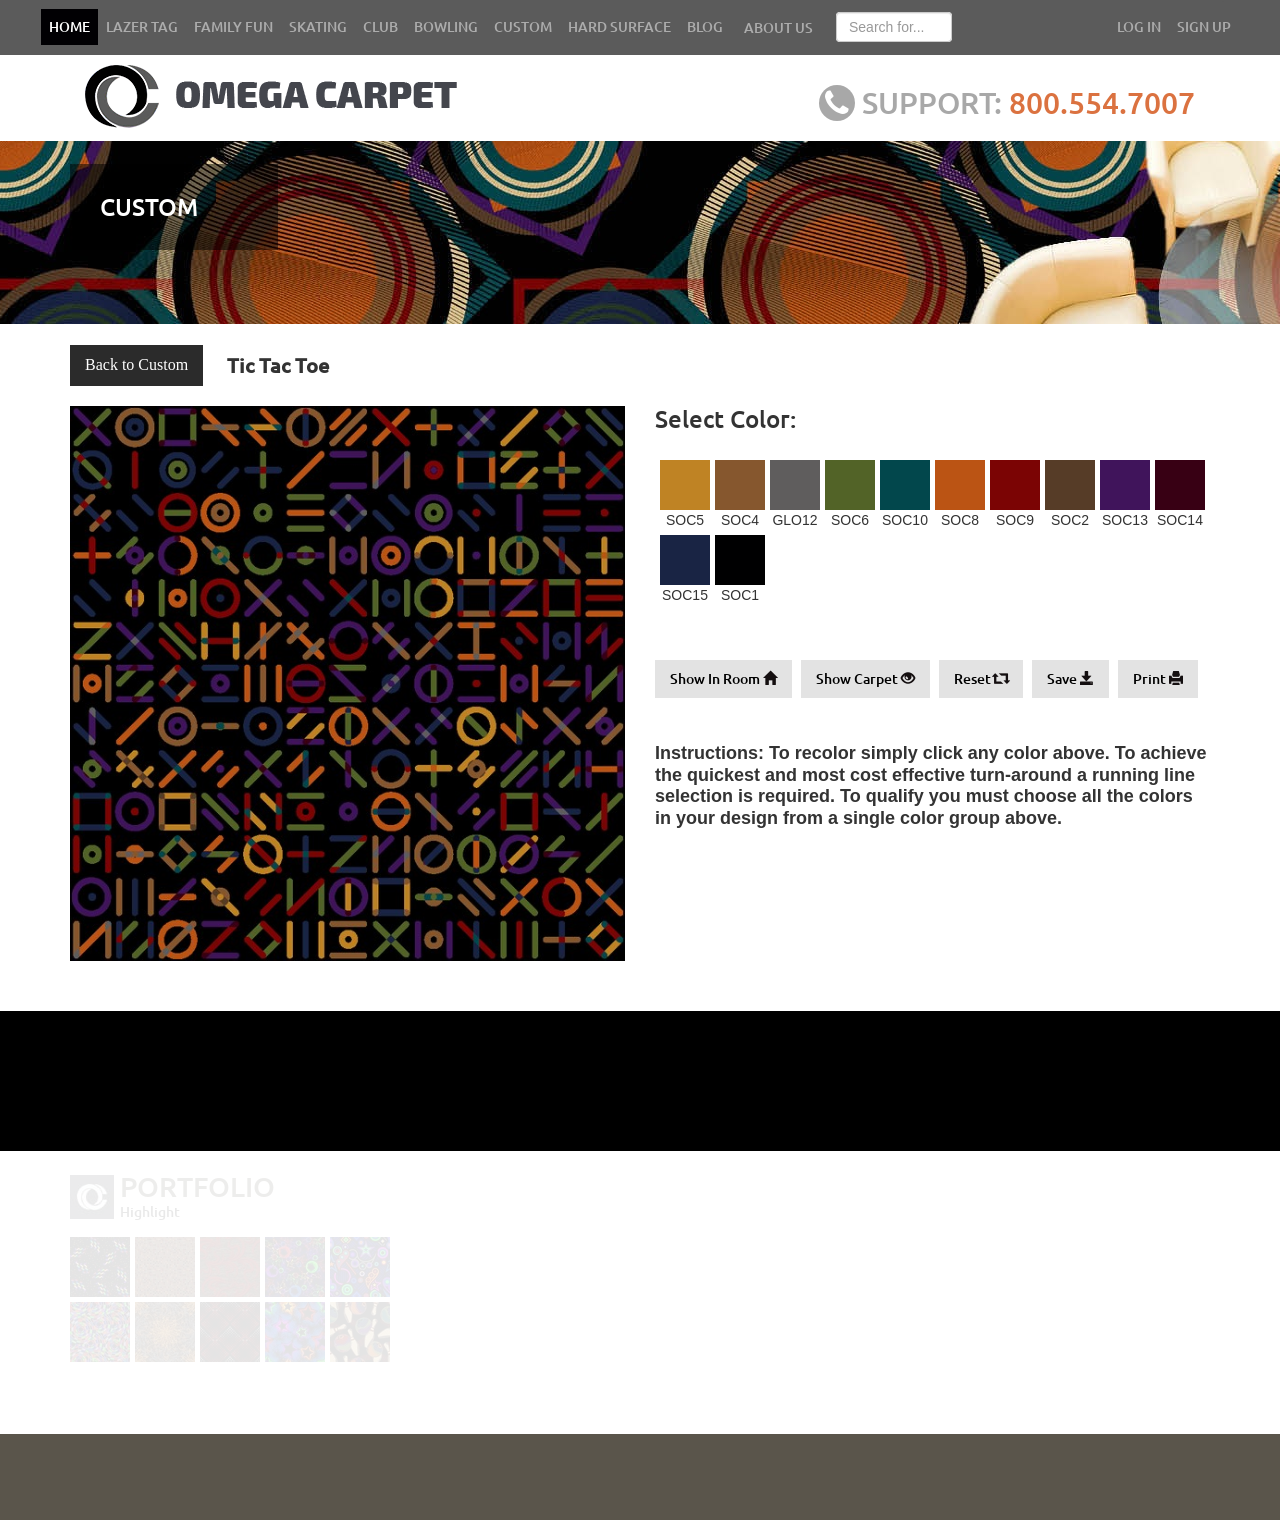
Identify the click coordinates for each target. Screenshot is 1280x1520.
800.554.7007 (1105, 102)
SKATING (318, 26)
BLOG (705, 26)
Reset (981, 678)
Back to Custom (136, 364)
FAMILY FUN (233, 26)
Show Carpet (865, 678)
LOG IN (1139, 26)
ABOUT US (778, 27)
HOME (69, 26)
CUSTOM (523, 26)
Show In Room (723, 678)
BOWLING (446, 26)
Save (1070, 678)
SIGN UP (1204, 26)
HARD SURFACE (619, 26)
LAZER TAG (142, 26)
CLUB (380, 26)
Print (1158, 678)
